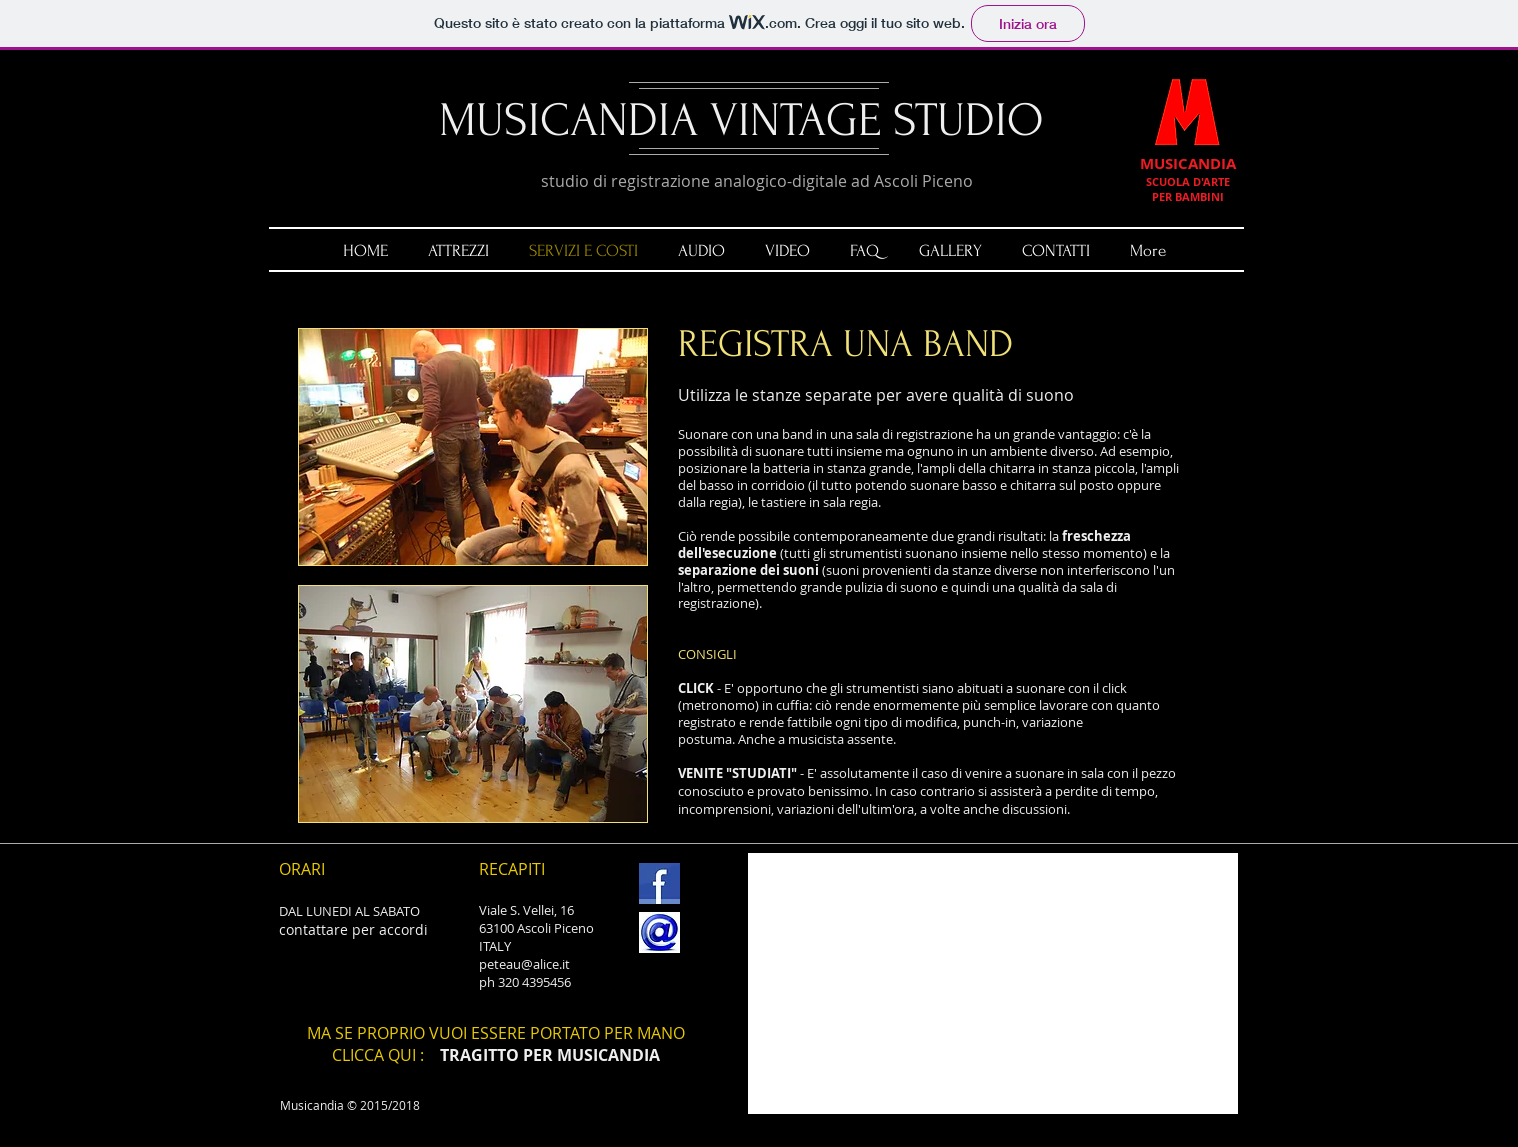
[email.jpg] (659, 932)
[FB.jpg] (659, 883)
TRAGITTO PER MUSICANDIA (550, 1055)
